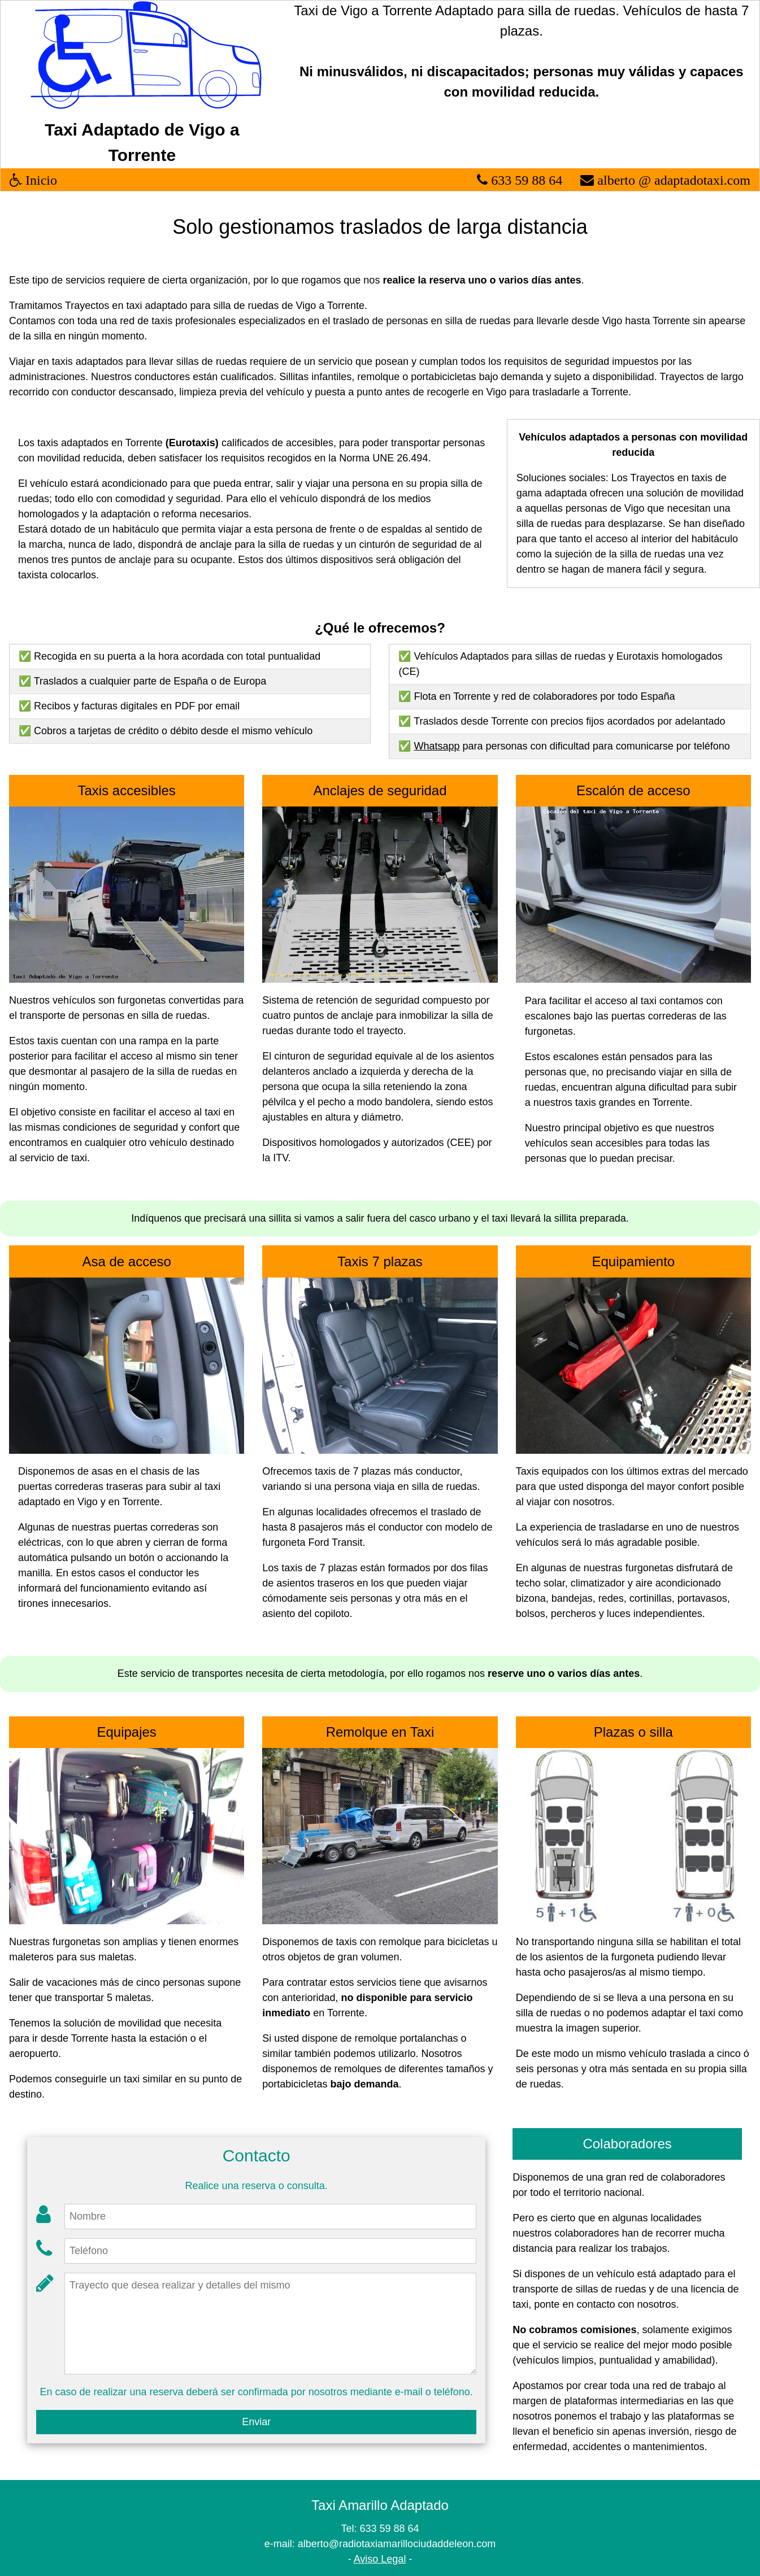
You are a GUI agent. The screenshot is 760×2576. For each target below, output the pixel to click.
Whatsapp (437, 746)
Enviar (256, 2421)
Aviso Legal (380, 2559)
